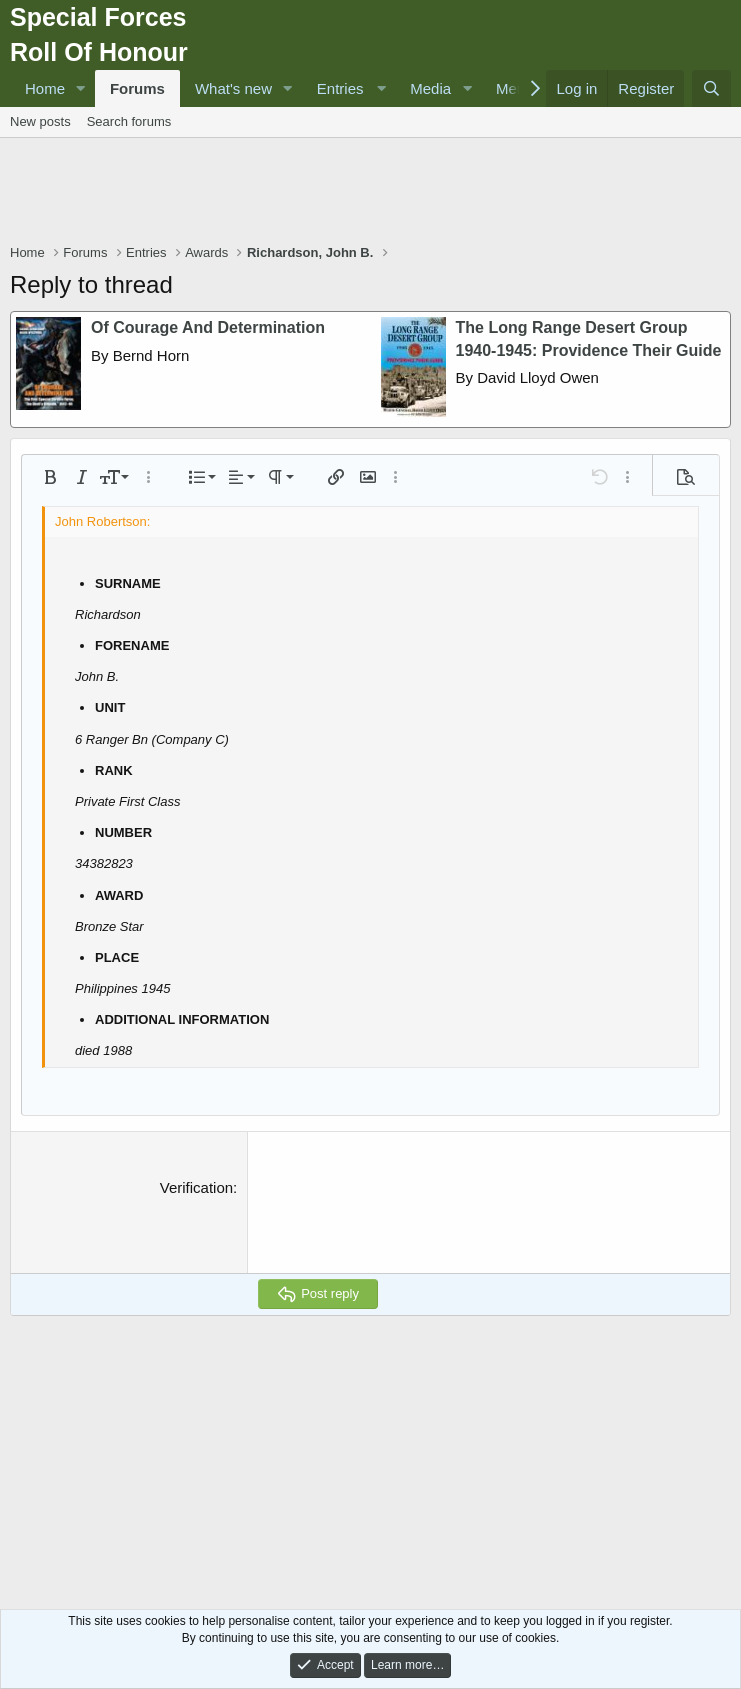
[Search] (711, 88)
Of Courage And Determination (208, 327)
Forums (137, 88)
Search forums (129, 121)
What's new (233, 88)
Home (45, 88)
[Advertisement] (374, 193)
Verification (196, 1187)
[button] (81, 88)
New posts (40, 121)
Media (430, 88)
